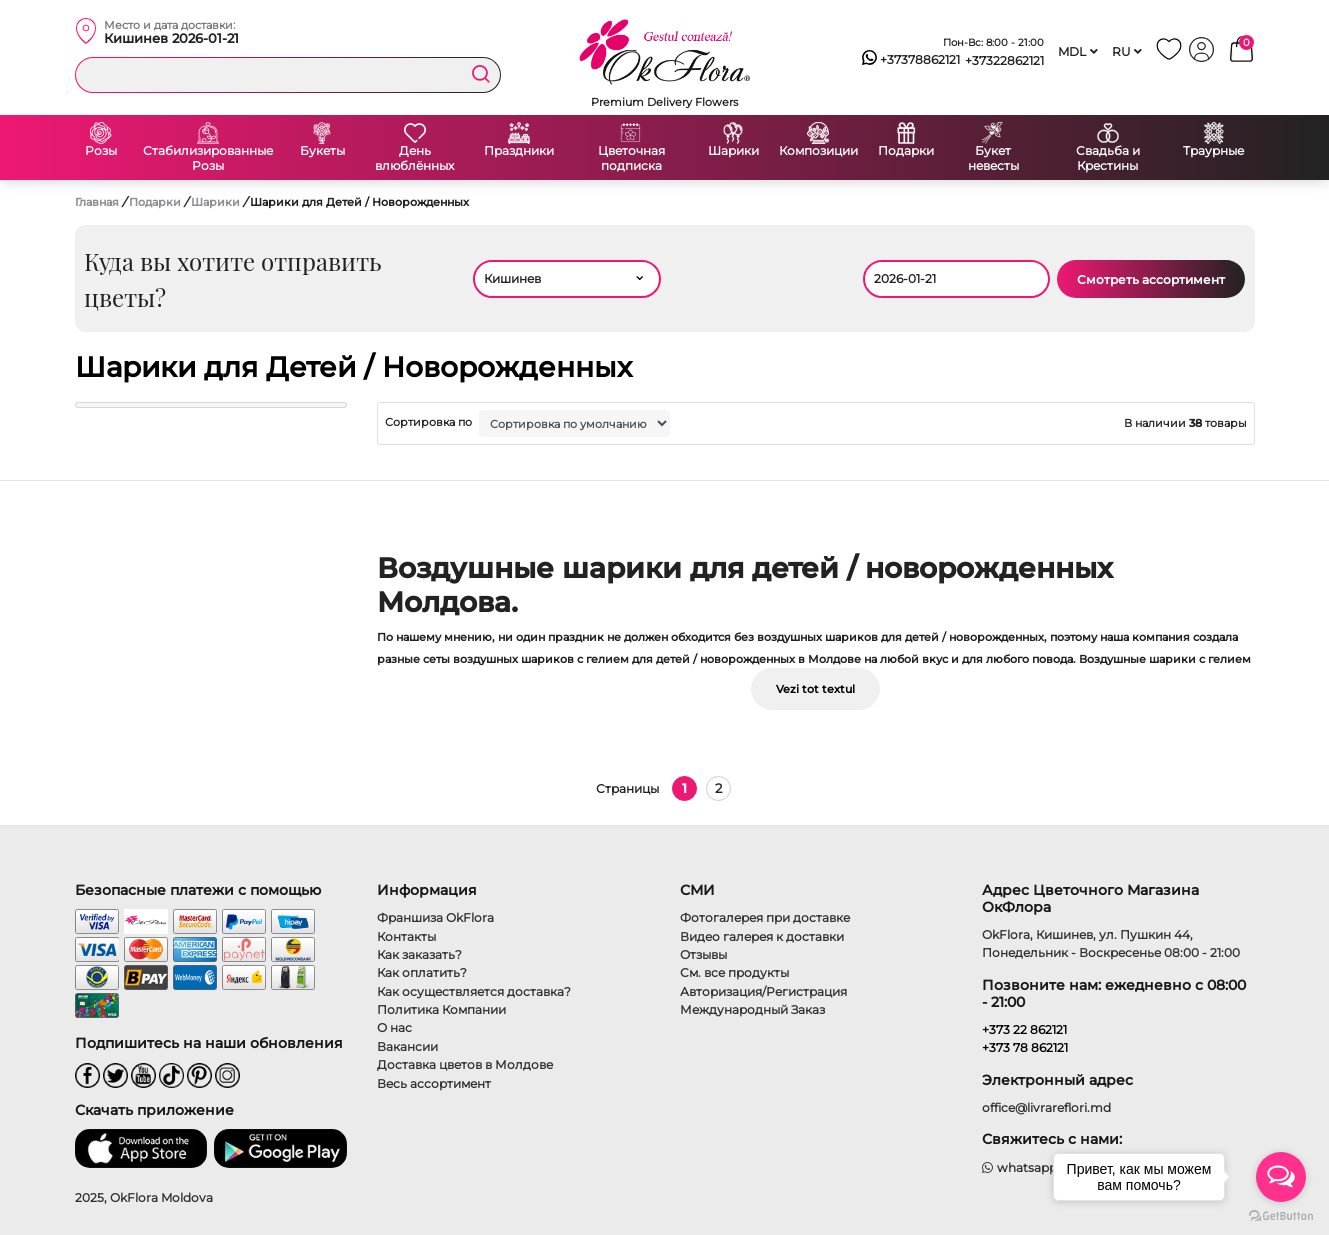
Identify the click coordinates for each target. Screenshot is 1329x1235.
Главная (97, 202)
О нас (394, 1027)
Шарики (733, 151)
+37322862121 (1004, 60)
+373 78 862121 (1025, 1047)
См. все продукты (734, 972)
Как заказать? (419, 954)
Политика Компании (441, 1009)
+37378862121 (911, 60)
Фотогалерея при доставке (765, 917)
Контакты (406, 936)
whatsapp (1019, 1167)
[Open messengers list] (1281, 1177)
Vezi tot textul (815, 689)
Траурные (1213, 151)
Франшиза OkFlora (435, 917)
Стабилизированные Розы (208, 158)
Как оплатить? (422, 972)
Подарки (906, 151)
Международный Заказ (752, 1009)
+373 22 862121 (1024, 1029)
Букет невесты (993, 158)
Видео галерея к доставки (762, 936)
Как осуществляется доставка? (474, 991)
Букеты (322, 151)
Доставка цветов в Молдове (465, 1064)
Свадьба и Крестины (1108, 158)
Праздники (519, 151)
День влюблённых (414, 158)
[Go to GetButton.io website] (1281, 1215)
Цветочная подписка (631, 158)
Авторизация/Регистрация (763, 991)
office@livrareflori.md (1046, 1107)
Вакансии (407, 1046)
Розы (101, 151)
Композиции (818, 151)
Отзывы (703, 954)
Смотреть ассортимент (1151, 279)
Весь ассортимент (434, 1083)
